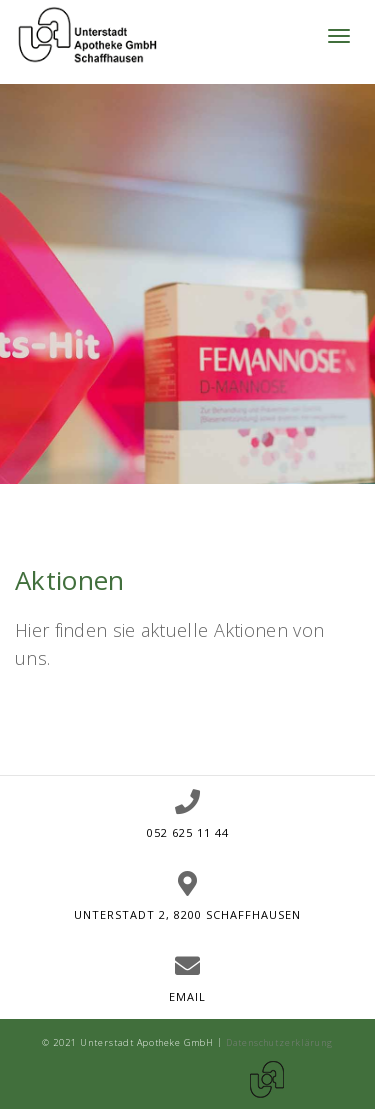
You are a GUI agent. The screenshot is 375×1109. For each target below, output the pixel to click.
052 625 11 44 (188, 832)
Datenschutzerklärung (279, 1042)
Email (187, 996)
